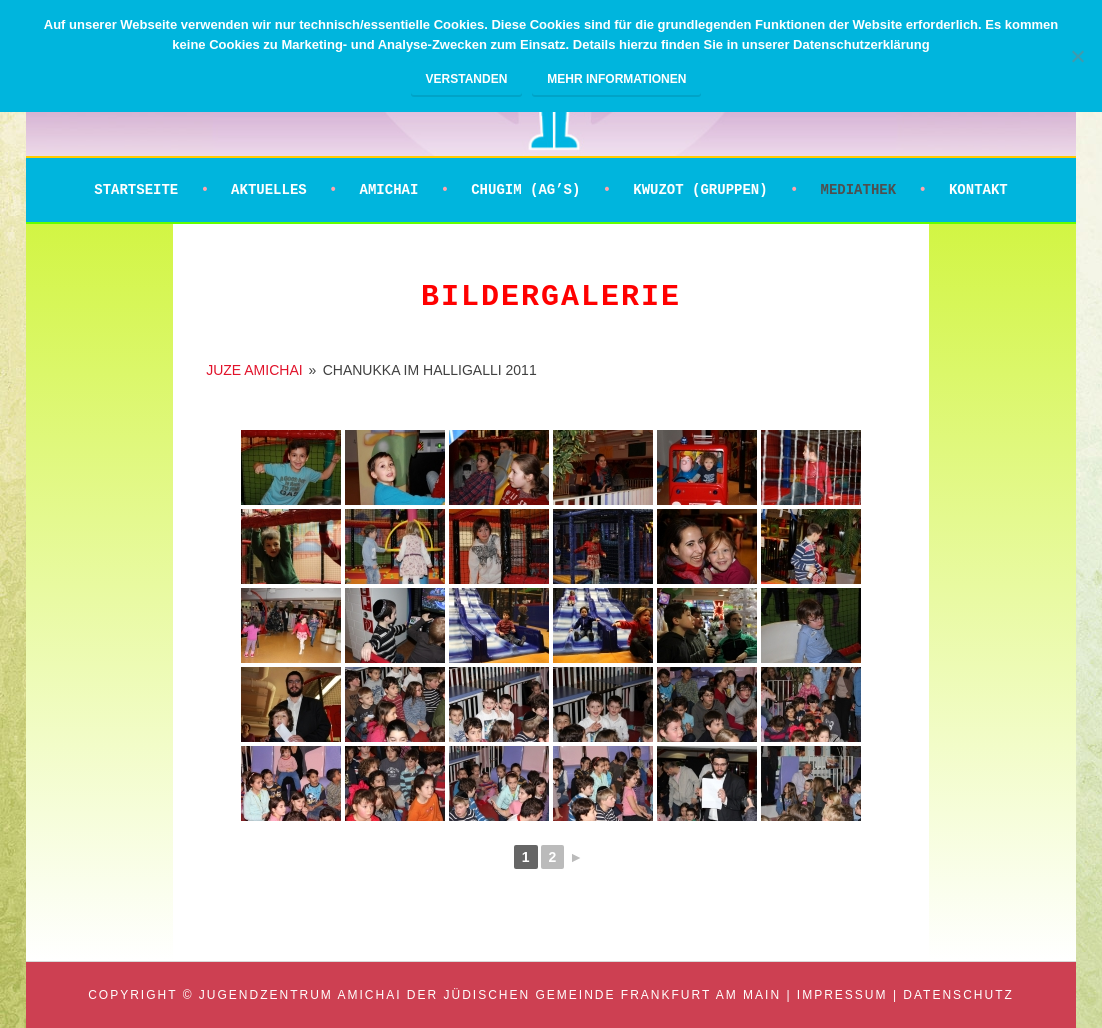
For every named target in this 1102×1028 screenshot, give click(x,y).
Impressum (842, 995)
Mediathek (858, 190)
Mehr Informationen (616, 79)
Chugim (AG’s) (525, 190)
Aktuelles (269, 190)
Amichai (389, 190)
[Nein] (1077, 56)
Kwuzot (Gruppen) (700, 190)
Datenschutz (958, 995)
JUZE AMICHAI (254, 370)
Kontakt (978, 190)
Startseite (136, 190)
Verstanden (467, 79)
